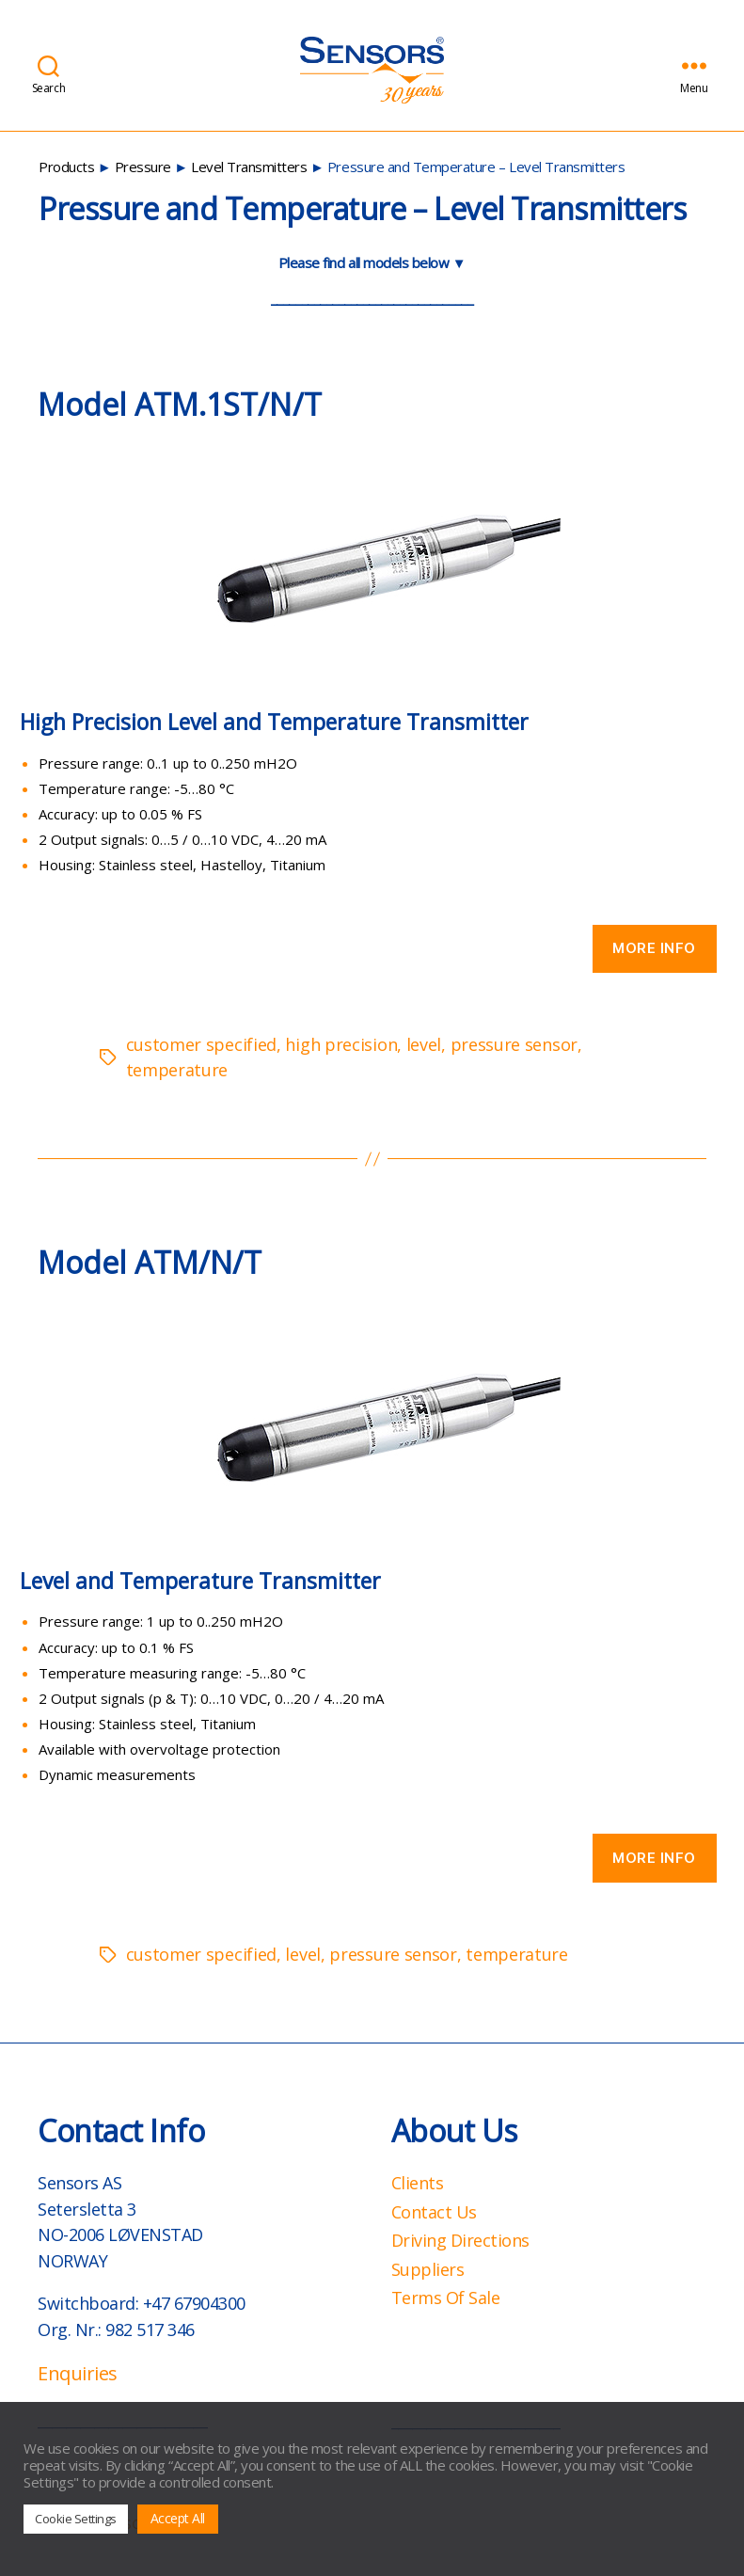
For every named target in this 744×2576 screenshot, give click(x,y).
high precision (341, 1044)
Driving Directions (460, 2240)
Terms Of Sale (445, 2297)
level (423, 1044)
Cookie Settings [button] (76, 2518)
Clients (417, 2182)
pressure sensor (514, 1044)
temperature (177, 1069)
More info (654, 948)
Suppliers (428, 2269)
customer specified (201, 1044)
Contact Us (434, 2212)
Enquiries (78, 2373)
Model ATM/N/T (149, 1262)
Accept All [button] (177, 2518)
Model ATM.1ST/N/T (180, 404)
